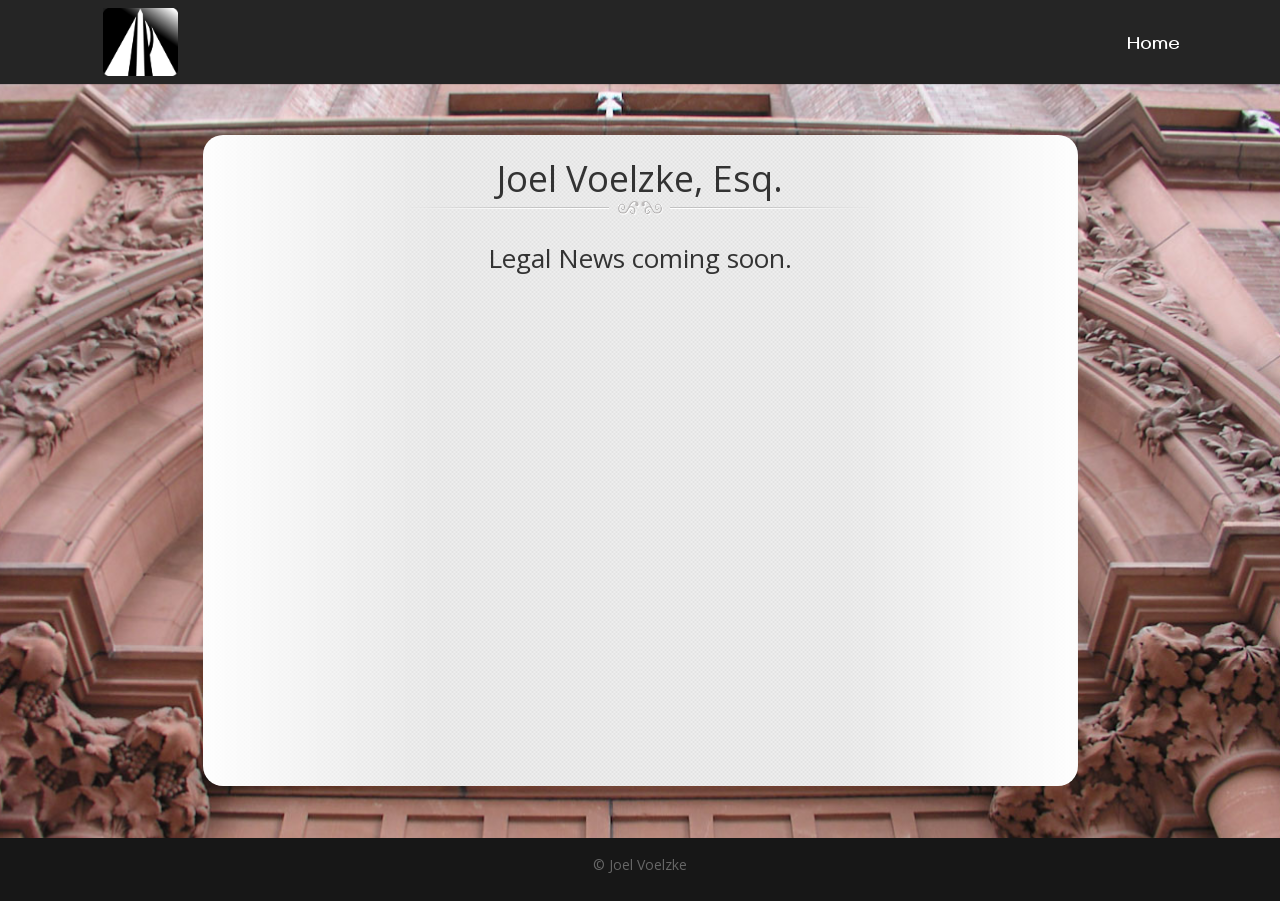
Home (1153, 49)
